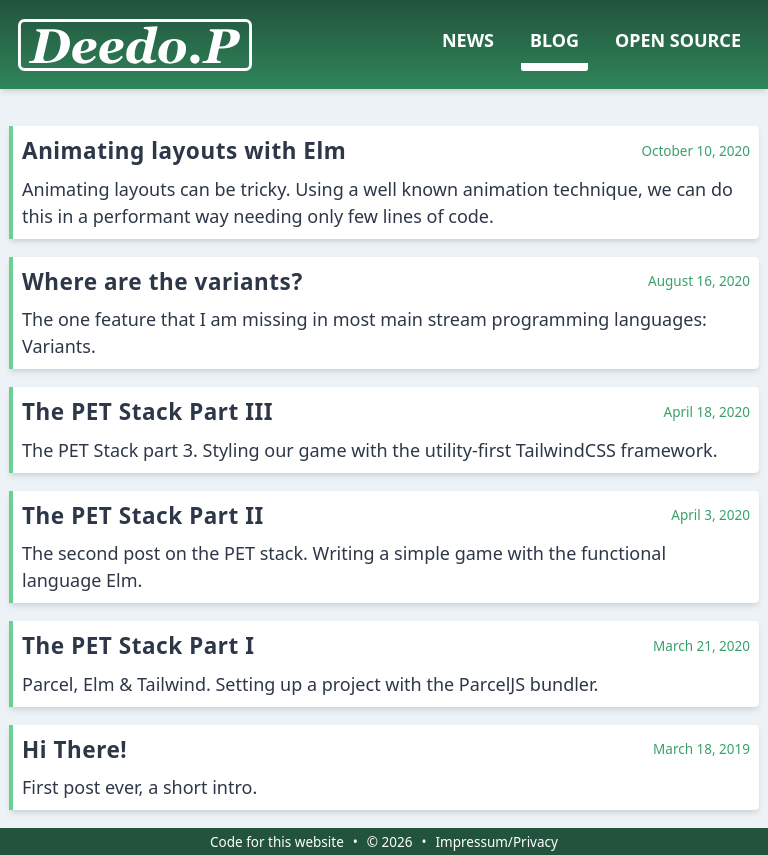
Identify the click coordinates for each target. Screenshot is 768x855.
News (468, 40)
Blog (554, 40)
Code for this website (277, 842)
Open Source (678, 40)
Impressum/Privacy (497, 842)
